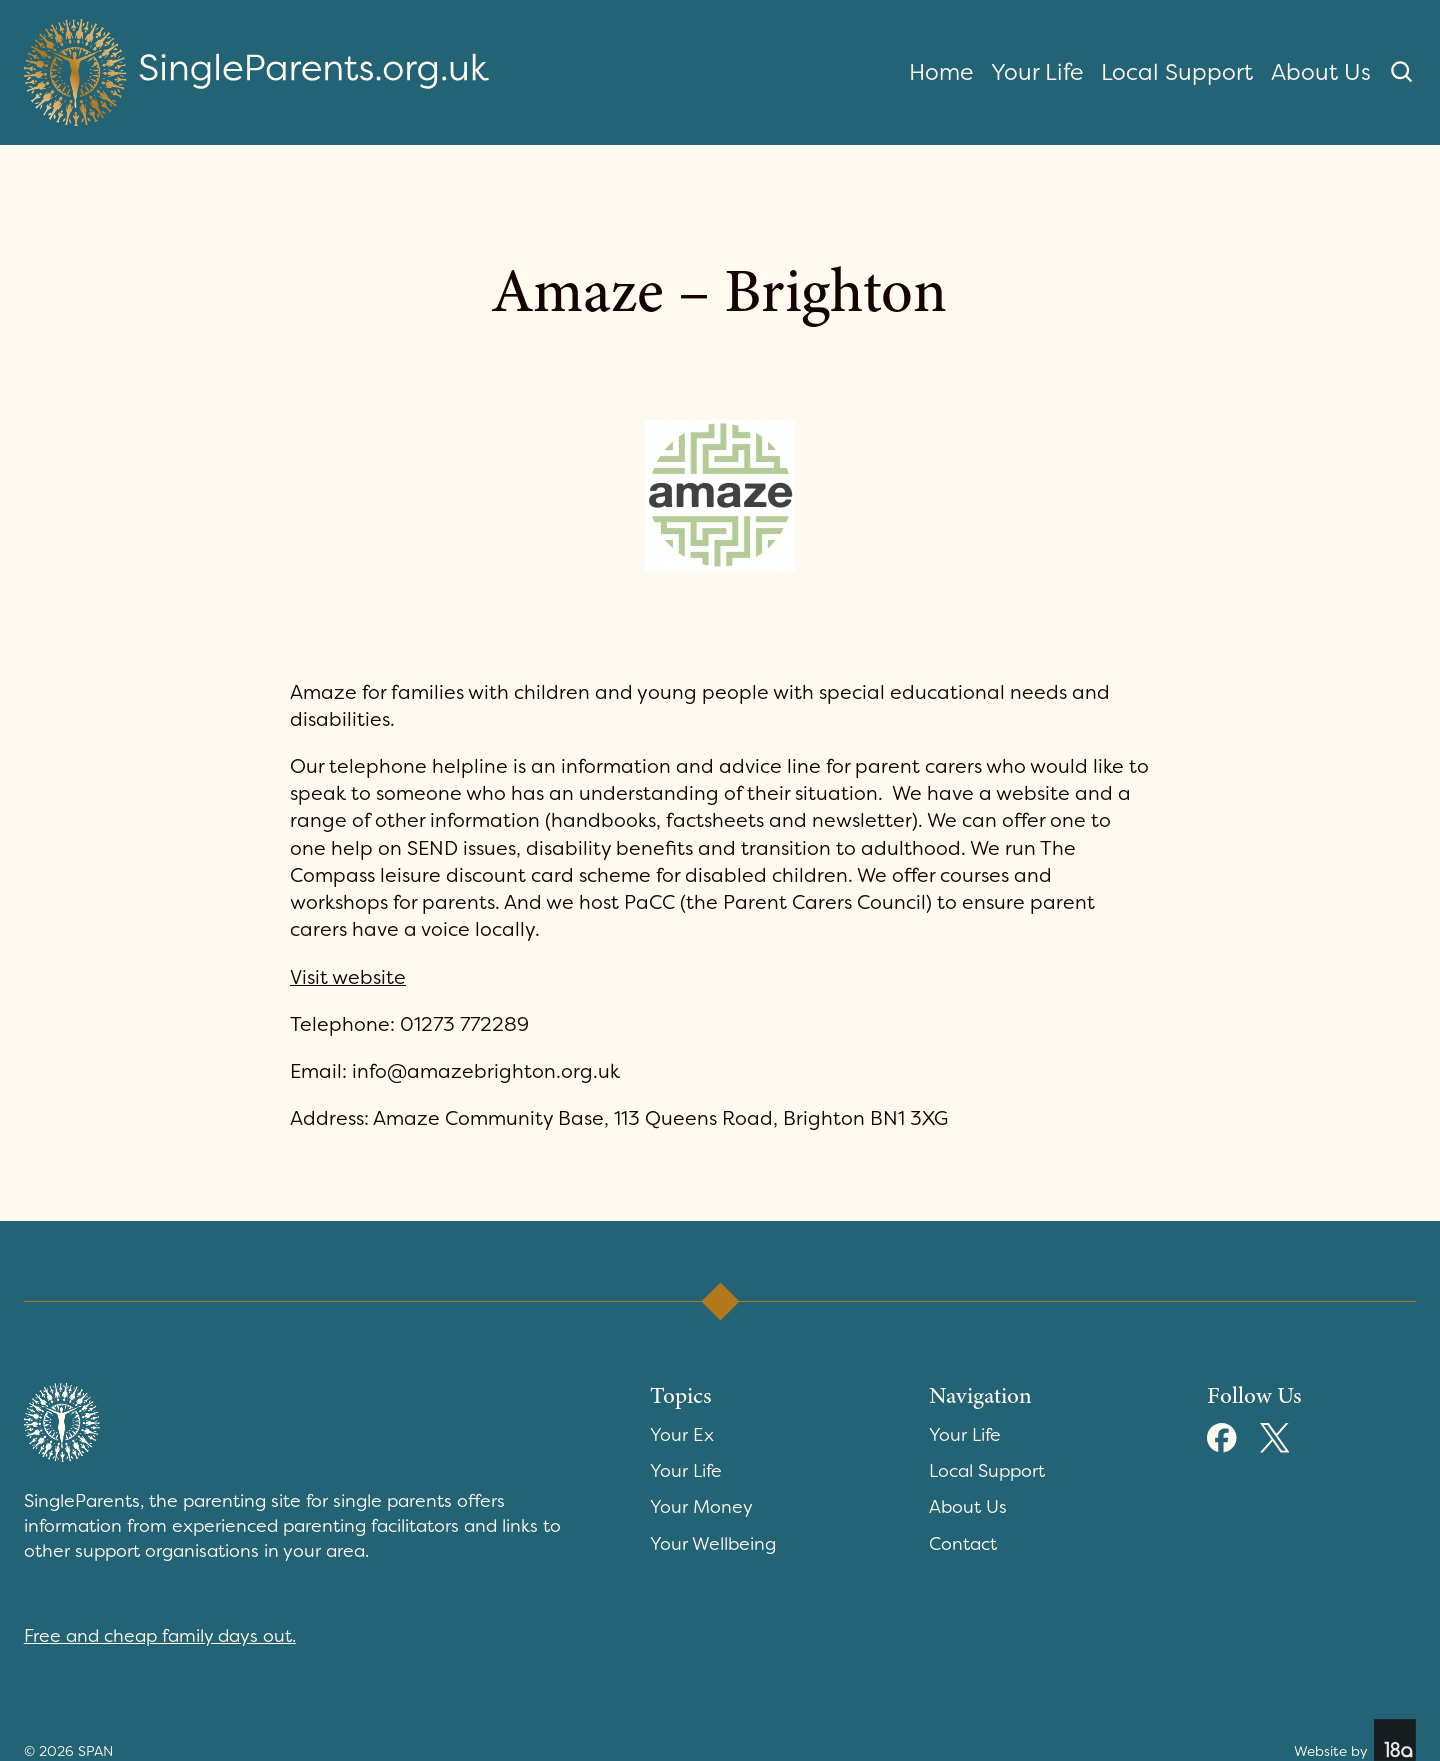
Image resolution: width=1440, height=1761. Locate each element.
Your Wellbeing (713, 1544)
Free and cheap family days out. (160, 1636)
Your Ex (682, 1435)
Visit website (348, 977)
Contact (963, 1544)
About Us (1321, 72)
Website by (1355, 1740)
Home (941, 72)
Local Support (1177, 72)
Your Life (1037, 72)
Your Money (701, 1507)
